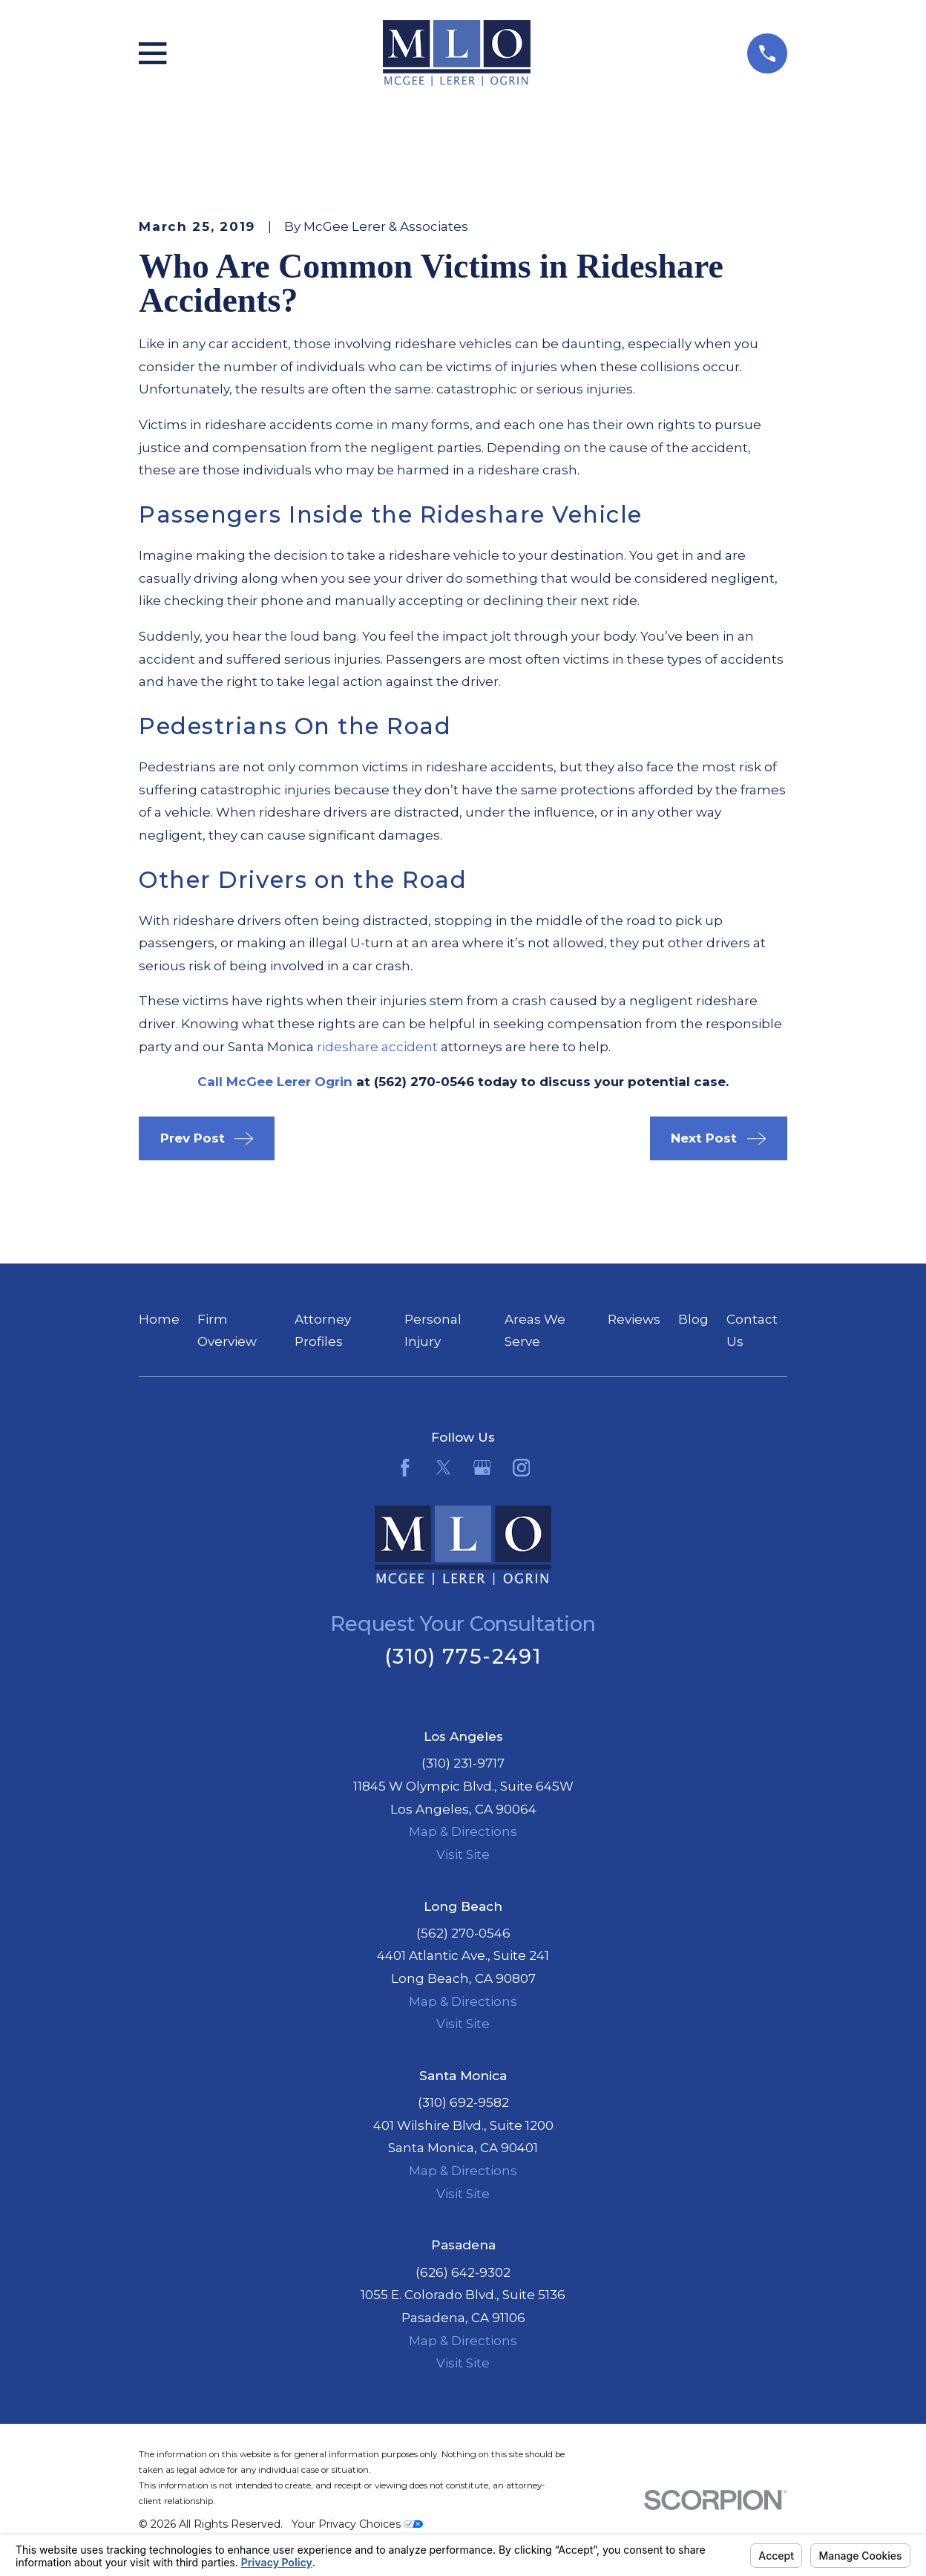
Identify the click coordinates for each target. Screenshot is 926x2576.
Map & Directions (463, 1831)
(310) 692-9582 (463, 2102)
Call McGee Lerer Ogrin (274, 1081)
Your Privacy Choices (357, 2524)
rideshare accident (377, 1046)
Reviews (634, 1319)
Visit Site (463, 1854)
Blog (693, 1319)
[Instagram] (522, 1468)
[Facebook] (405, 1468)
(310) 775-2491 (463, 1656)
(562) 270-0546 (463, 1933)
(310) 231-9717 (463, 1763)
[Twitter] (444, 1468)
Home (159, 1319)
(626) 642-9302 (463, 2272)
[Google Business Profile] (482, 1468)
